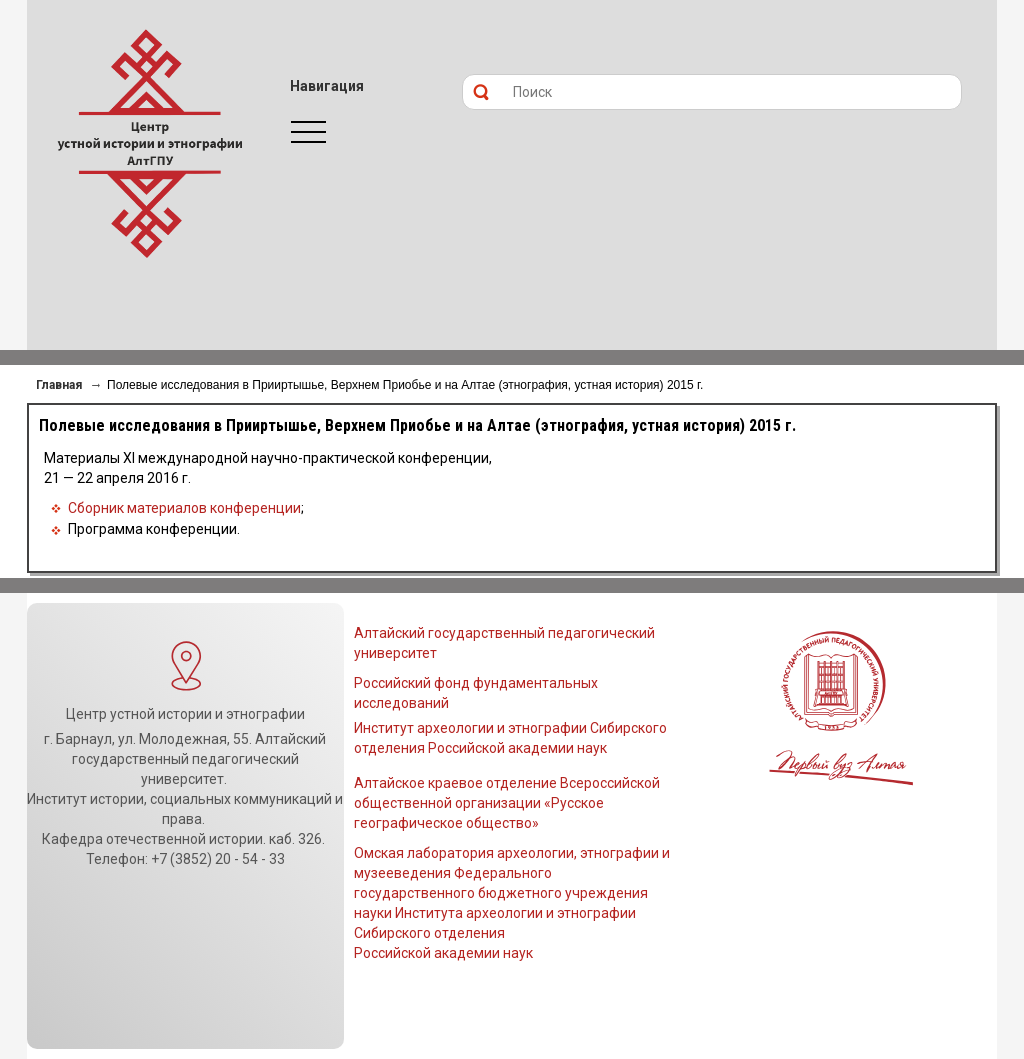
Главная (59, 385)
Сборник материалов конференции (184, 508)
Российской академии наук (443, 953)
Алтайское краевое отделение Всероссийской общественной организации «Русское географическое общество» (507, 803)
